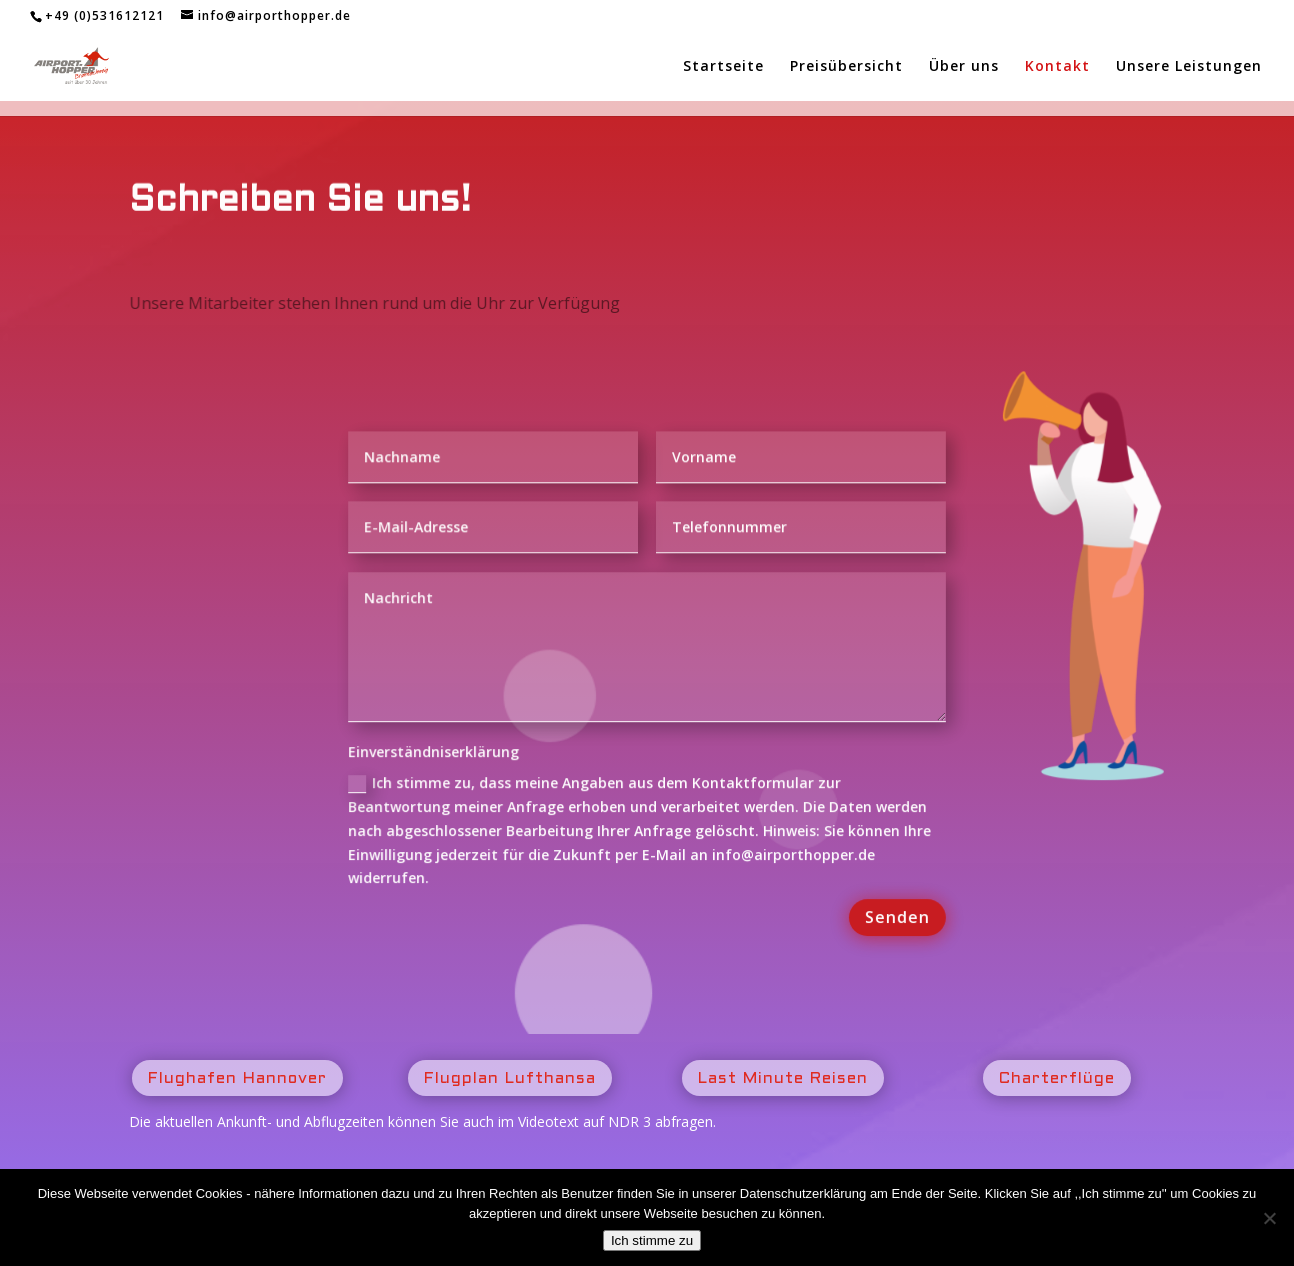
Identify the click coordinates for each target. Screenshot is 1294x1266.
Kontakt (1057, 67)
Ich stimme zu (652, 1240)
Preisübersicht (846, 67)
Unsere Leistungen (1189, 67)
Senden (895, 918)
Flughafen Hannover (237, 1078)
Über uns (964, 67)
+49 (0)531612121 (104, 15)
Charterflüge (1057, 1078)
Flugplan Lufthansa (510, 1078)
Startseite (723, 67)
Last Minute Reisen (783, 1078)
